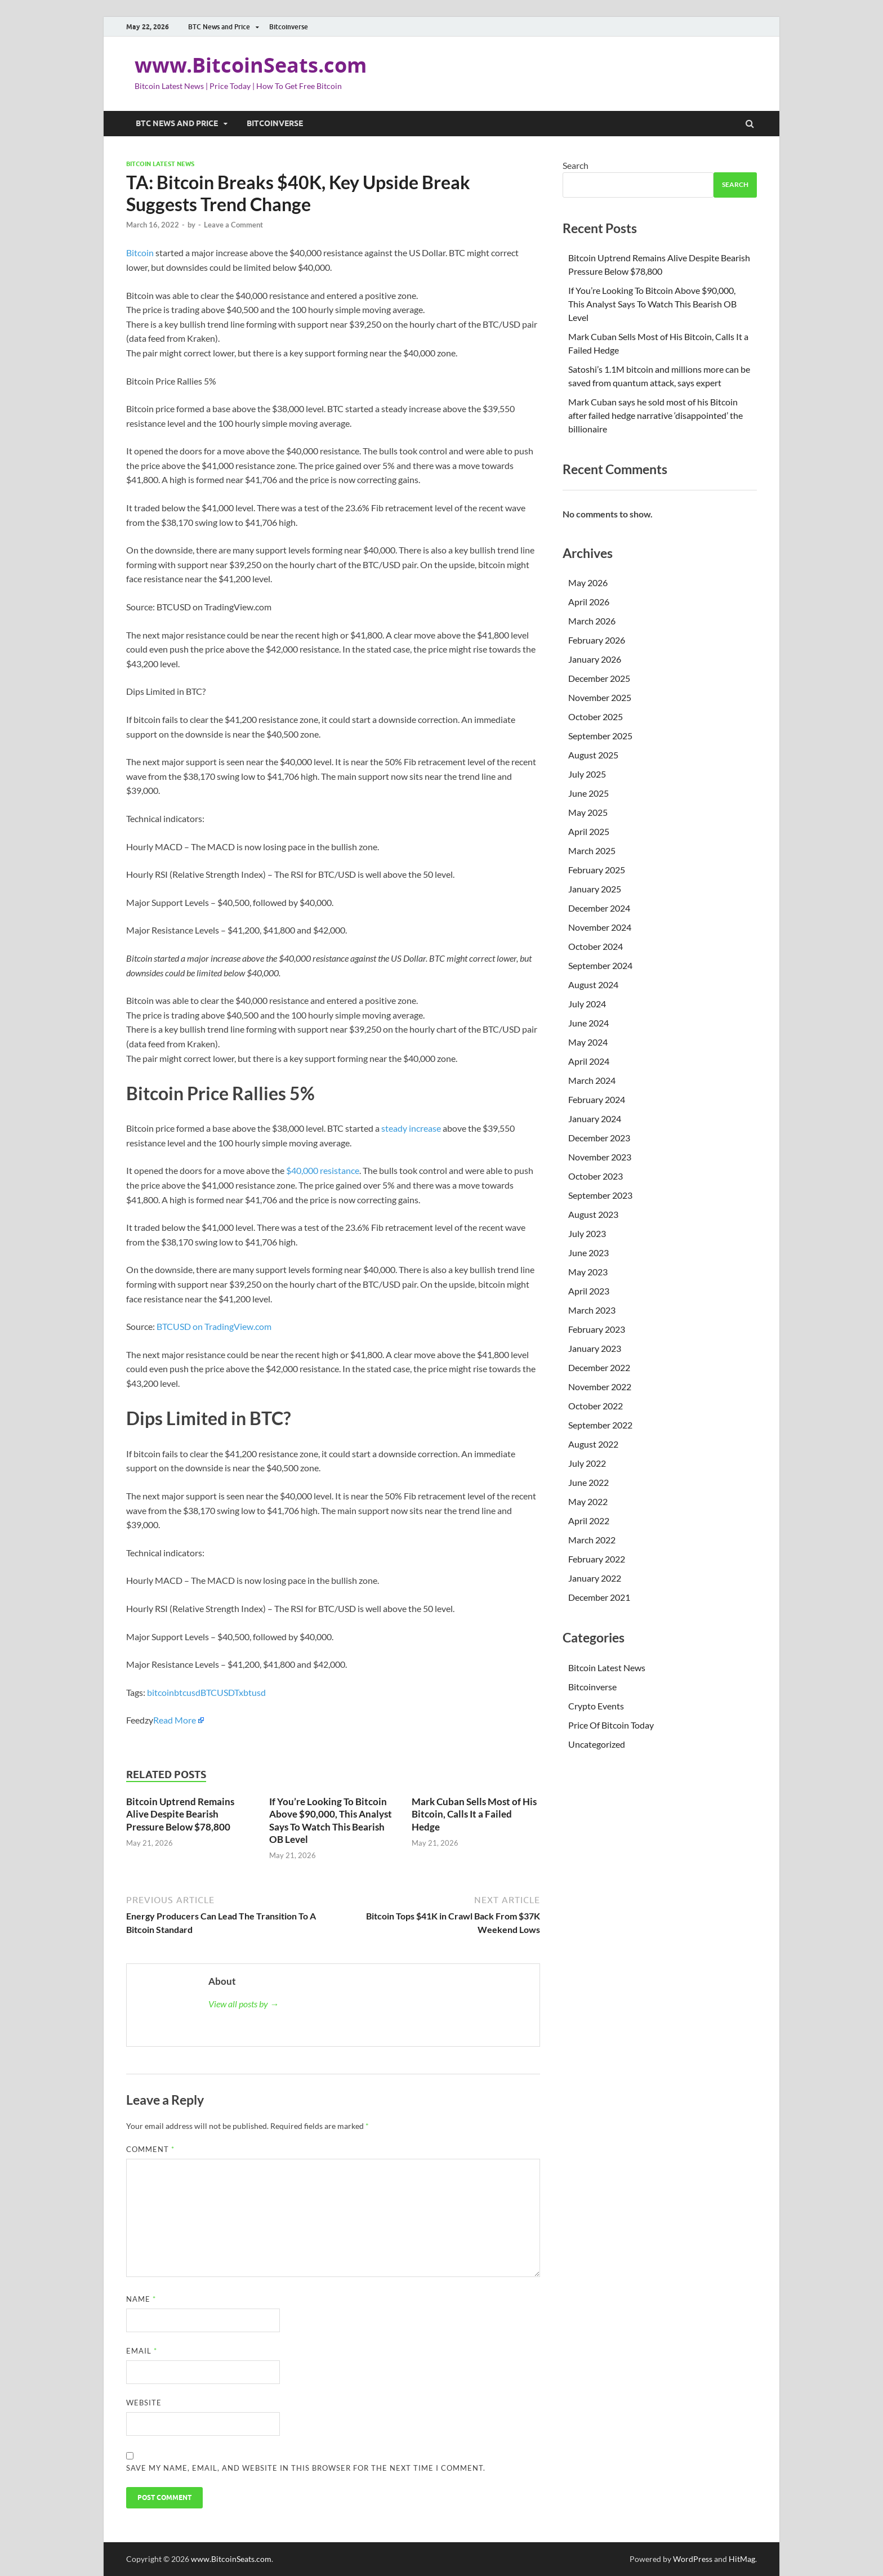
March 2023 (592, 1310)
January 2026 (594, 659)
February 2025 (596, 869)
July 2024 (587, 1003)
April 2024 (588, 1061)
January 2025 (594, 888)
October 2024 (595, 946)
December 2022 (599, 1367)
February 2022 (596, 1558)
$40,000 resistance (322, 1170)
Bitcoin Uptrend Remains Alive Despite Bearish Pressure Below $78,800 (180, 1814)
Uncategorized (596, 1744)
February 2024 (596, 1099)
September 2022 (600, 1424)
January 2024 (594, 1118)
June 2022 (588, 1482)
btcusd (187, 1692)
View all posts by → (243, 2003)
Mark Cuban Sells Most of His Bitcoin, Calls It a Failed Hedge (474, 1814)
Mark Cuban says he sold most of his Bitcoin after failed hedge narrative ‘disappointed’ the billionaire (655, 415)
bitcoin (160, 1692)
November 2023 (599, 1156)
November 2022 (599, 1386)
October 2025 (595, 716)
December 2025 (599, 678)
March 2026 (592, 620)
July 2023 (587, 1233)
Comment (150, 2149)
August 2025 (593, 754)
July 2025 (587, 774)
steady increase (411, 1128)
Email (141, 2350)
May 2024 (588, 1042)
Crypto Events (596, 1705)
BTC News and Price (219, 27)
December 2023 (599, 1137)
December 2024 (599, 908)
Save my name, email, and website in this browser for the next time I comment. (305, 2467)
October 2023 (595, 1176)
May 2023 (588, 1271)
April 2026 (588, 601)
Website (144, 2402)
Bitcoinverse (288, 27)
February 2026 (596, 640)
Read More (174, 1720)
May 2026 (588, 582)
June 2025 (588, 793)
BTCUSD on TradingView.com (214, 1326)
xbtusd (252, 1692)
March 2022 (592, 1539)
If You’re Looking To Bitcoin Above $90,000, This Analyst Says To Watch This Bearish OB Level (330, 1820)
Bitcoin (140, 252)
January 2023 (594, 1348)
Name (141, 2298)
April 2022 (588, 1520)
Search (575, 165)
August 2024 (593, 984)
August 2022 (593, 1444)
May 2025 (588, 812)
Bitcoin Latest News (160, 164)
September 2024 (600, 965)
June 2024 (588, 1022)
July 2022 (587, 1463)
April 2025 (588, 831)
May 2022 (588, 1501)
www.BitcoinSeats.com (251, 65)
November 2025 (599, 697)
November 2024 (599, 927)
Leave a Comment (233, 224)
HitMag (742, 2559)
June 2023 (588, 1252)
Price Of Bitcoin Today (611, 1725)
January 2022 (594, 1578)
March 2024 (592, 1080)
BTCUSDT (219, 1692)
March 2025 (592, 850)
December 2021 (599, 1597)
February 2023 (596, 1329)
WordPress (692, 2559)
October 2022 (595, 1405)
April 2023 (588, 1290)
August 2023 (593, 1214)
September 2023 (600, 1195)
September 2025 (600, 735)
